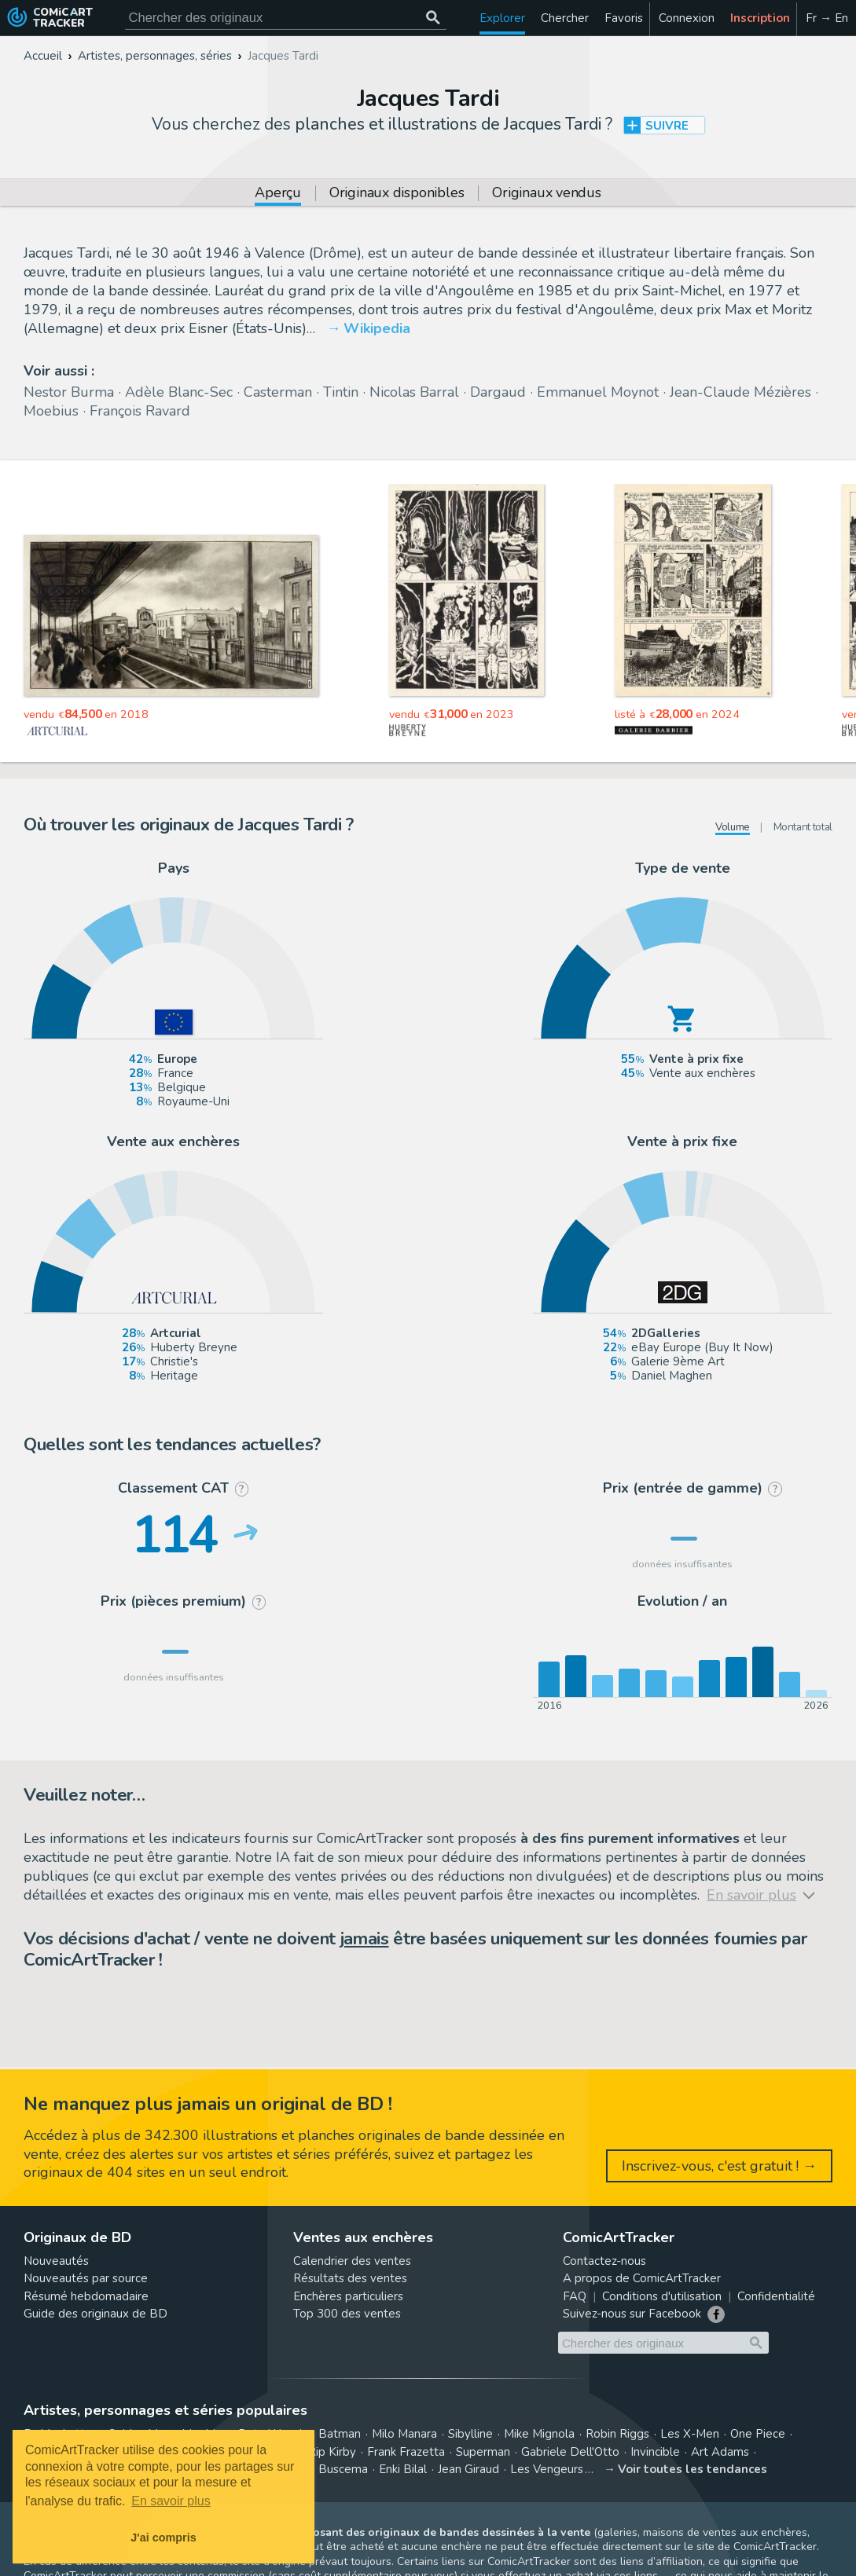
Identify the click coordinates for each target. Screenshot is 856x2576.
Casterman (278, 392)
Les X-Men (689, 2434)
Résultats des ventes (350, 2278)
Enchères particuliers (348, 2296)
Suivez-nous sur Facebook (632, 2313)
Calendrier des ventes (352, 2261)
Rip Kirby (332, 2452)
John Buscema (330, 2469)
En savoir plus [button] (171, 2501)
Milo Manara (404, 2434)
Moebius (51, 410)
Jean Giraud (468, 2469)
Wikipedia (377, 328)
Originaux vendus (546, 193)
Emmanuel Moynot (598, 392)
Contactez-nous (604, 2261)
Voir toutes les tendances (692, 2469)
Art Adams (720, 2452)
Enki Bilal (403, 2469)
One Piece (757, 2434)
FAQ (574, 2296)
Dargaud (498, 392)
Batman (339, 2434)
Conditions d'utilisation (662, 2296)
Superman (483, 2452)
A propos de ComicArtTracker (642, 2278)
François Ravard (140, 410)
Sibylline (470, 2434)
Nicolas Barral (414, 392)
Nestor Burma (69, 392)
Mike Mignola (539, 2434)
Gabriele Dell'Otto (570, 2452)
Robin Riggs (617, 2434)
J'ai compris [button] (163, 2537)
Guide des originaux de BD (95, 2313)
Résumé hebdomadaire (86, 2296)
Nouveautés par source (86, 2278)
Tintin (340, 392)
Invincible (655, 2452)
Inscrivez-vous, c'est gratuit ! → (719, 2165)
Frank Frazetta (406, 2452)
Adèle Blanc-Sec (179, 392)
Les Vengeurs (546, 2469)
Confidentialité (776, 2296)
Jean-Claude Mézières (740, 392)
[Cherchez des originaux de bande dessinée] (285, 17)
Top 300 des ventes (347, 2313)
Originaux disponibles (396, 193)
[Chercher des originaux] (433, 17)
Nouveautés (56, 2261)
